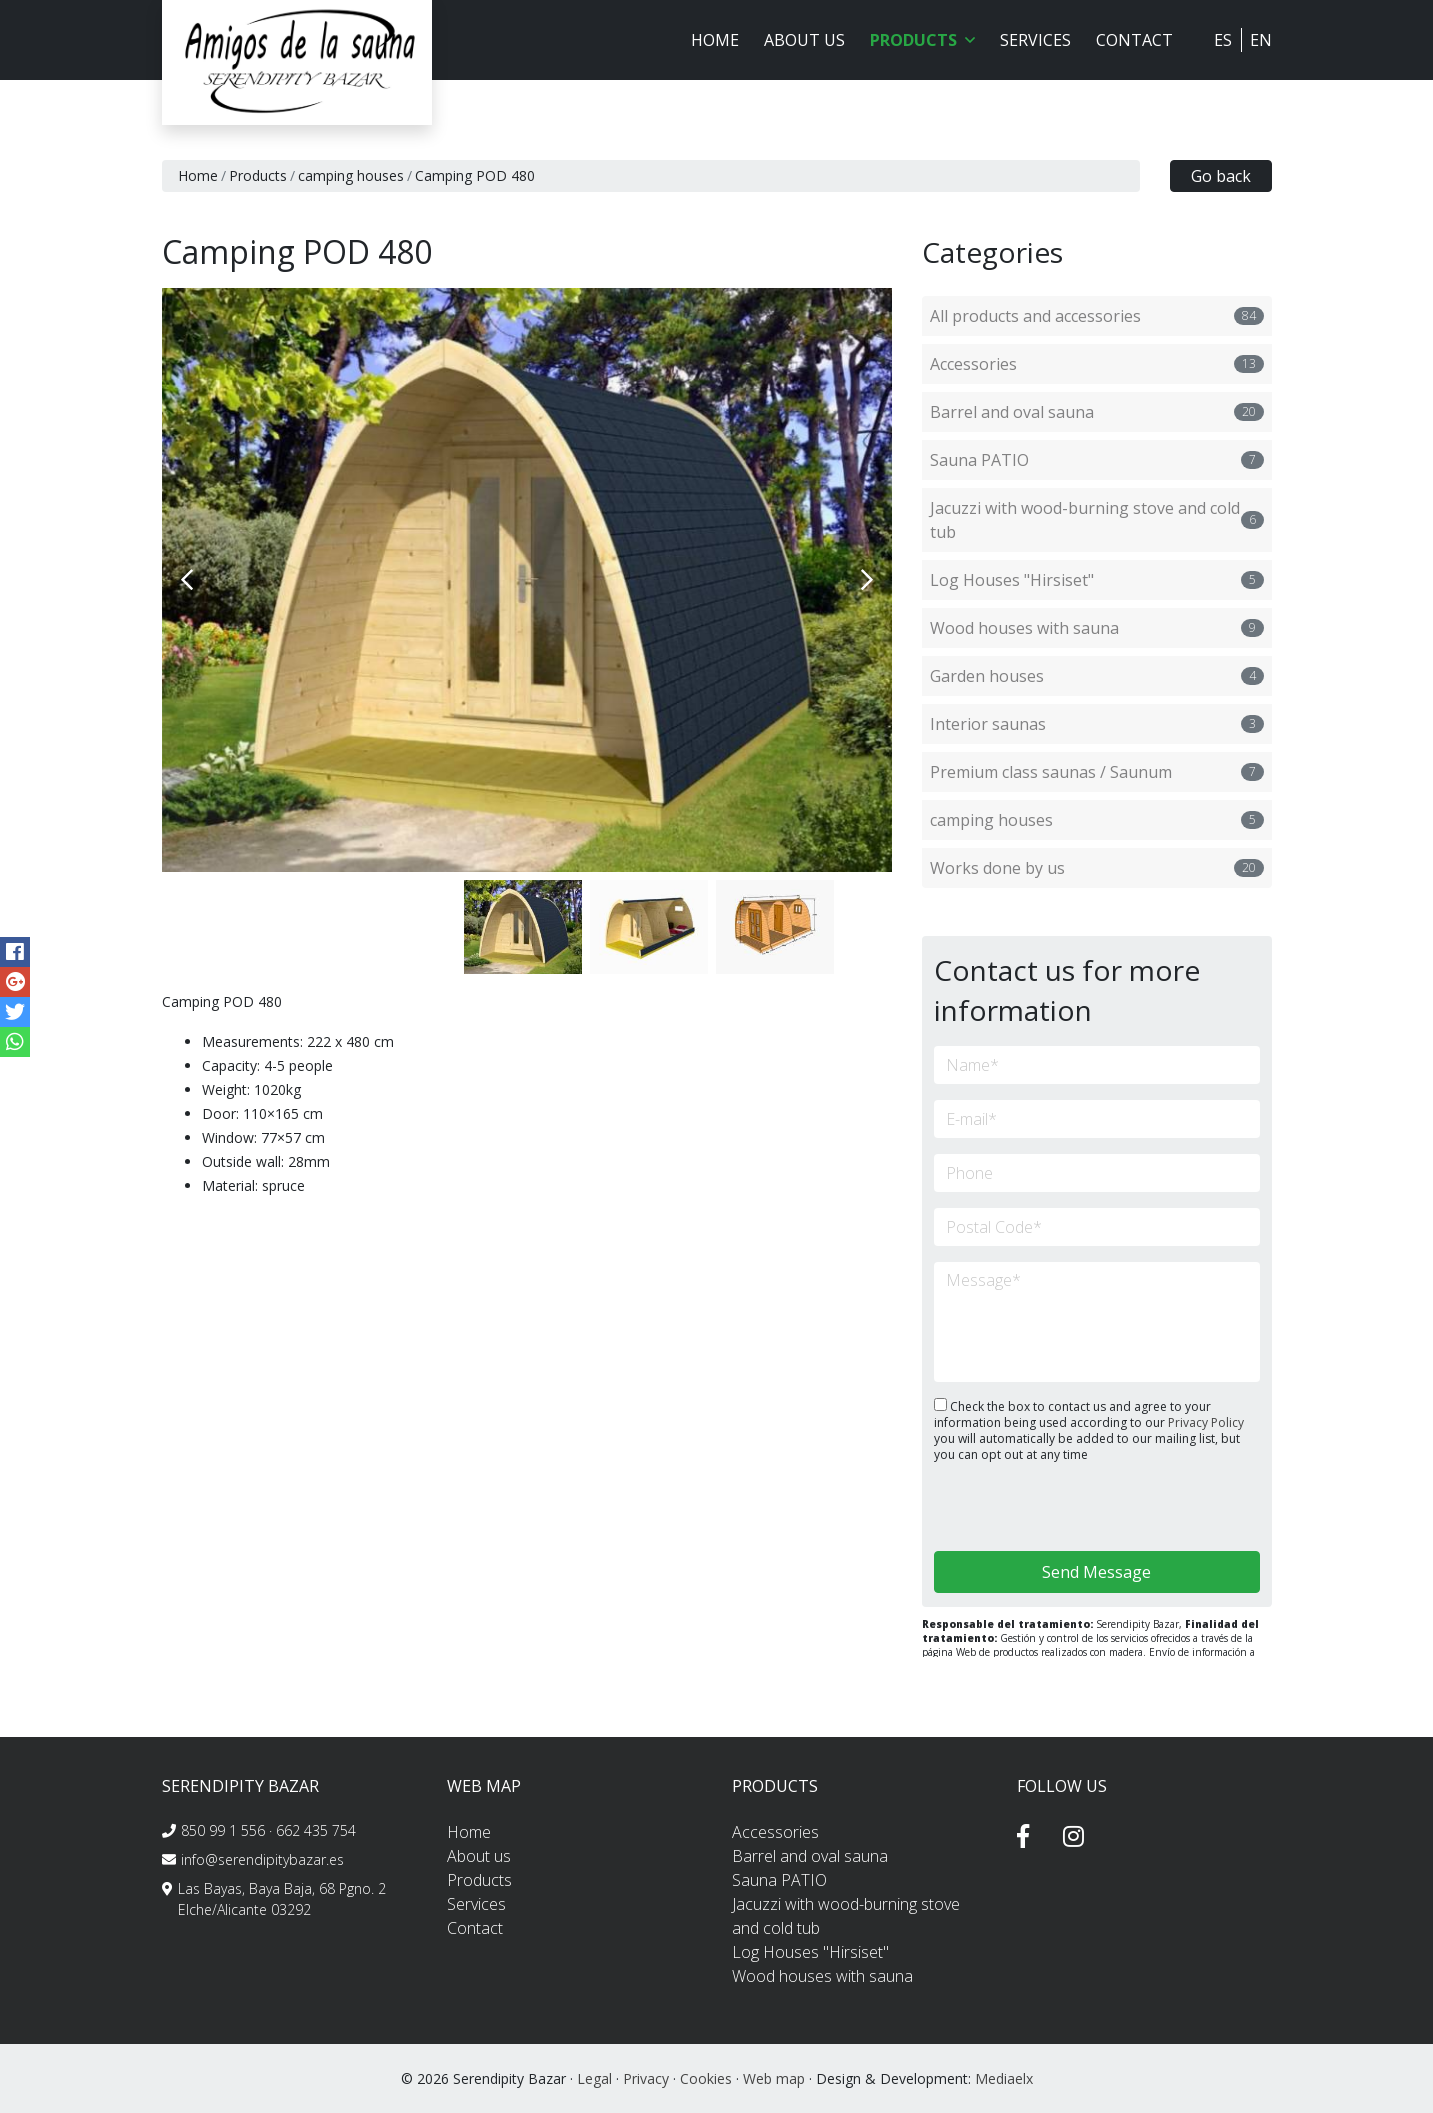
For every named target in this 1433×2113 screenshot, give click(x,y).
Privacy (646, 2078)
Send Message (1096, 1572)
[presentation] (1040, 1508)
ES (1223, 40)
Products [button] (922, 40)
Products (258, 175)
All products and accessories (1097, 316)
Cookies (706, 2078)
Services (1035, 40)
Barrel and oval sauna (1097, 412)
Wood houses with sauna (1097, 628)
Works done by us (1097, 868)
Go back (1221, 176)
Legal (594, 2078)
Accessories (1097, 364)
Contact (1134, 40)
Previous (187, 580)
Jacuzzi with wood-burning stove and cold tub (1097, 520)
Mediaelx (1004, 2078)
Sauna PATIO (1097, 460)
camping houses (351, 175)
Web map (774, 2078)
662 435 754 (316, 1830)
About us (804, 40)
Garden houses (1097, 676)
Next (867, 580)
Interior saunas (1097, 724)
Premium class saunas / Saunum (1097, 772)
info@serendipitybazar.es (262, 1859)
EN (1261, 40)
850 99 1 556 (223, 1830)
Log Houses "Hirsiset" (1097, 580)
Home (715, 40)
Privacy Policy (1206, 1422)
